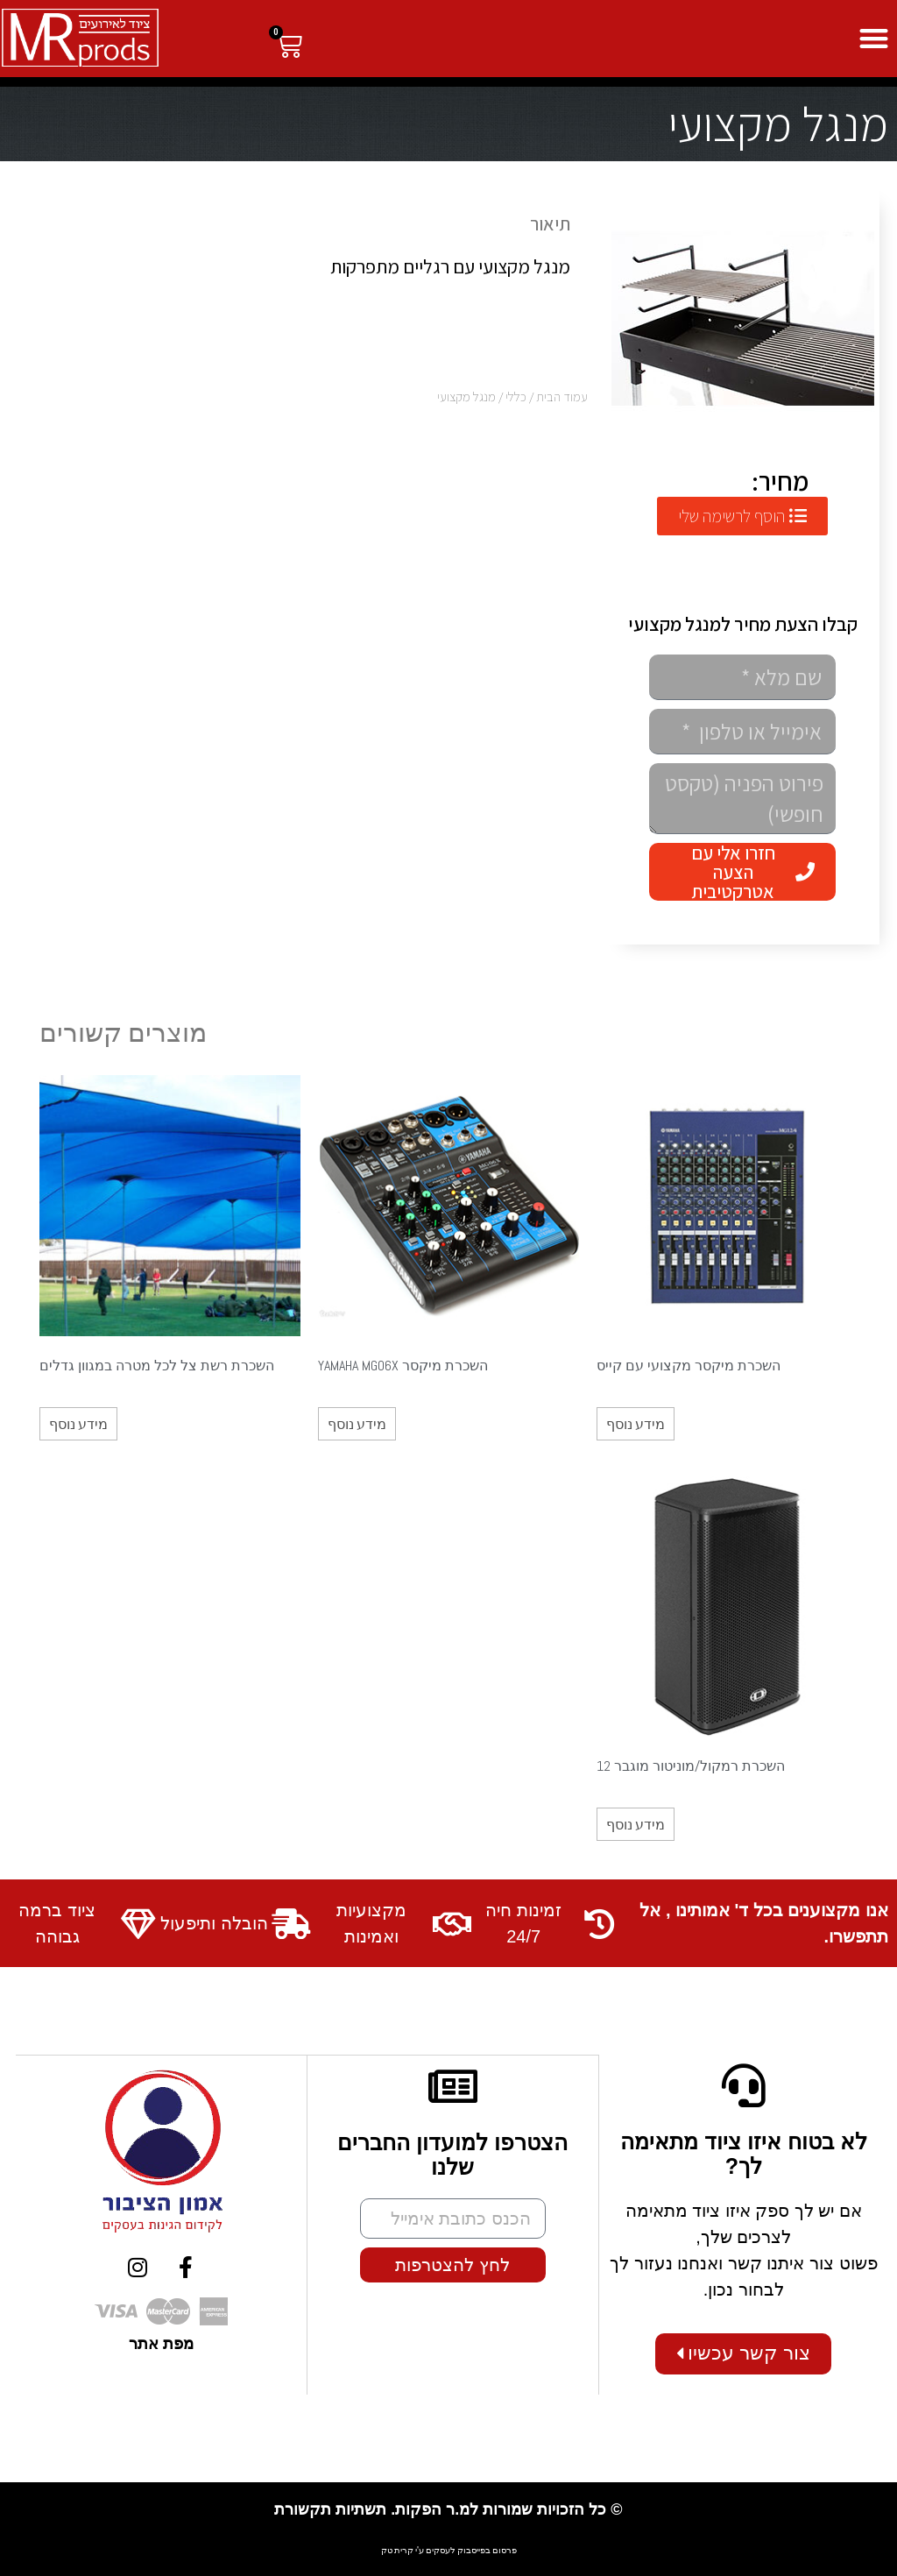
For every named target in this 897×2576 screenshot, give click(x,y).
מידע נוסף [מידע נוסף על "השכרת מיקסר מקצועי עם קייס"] (635, 1424)
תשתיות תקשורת (330, 2508)
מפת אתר (161, 2343)
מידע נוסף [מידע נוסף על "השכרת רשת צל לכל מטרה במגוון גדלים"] (78, 1424)
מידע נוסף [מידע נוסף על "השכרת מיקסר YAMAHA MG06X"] (357, 1424)
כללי (515, 396)
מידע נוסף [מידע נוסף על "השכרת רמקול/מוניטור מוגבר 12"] (635, 1824)
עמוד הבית (562, 396)
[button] (874, 39)
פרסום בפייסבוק (487, 2549)
